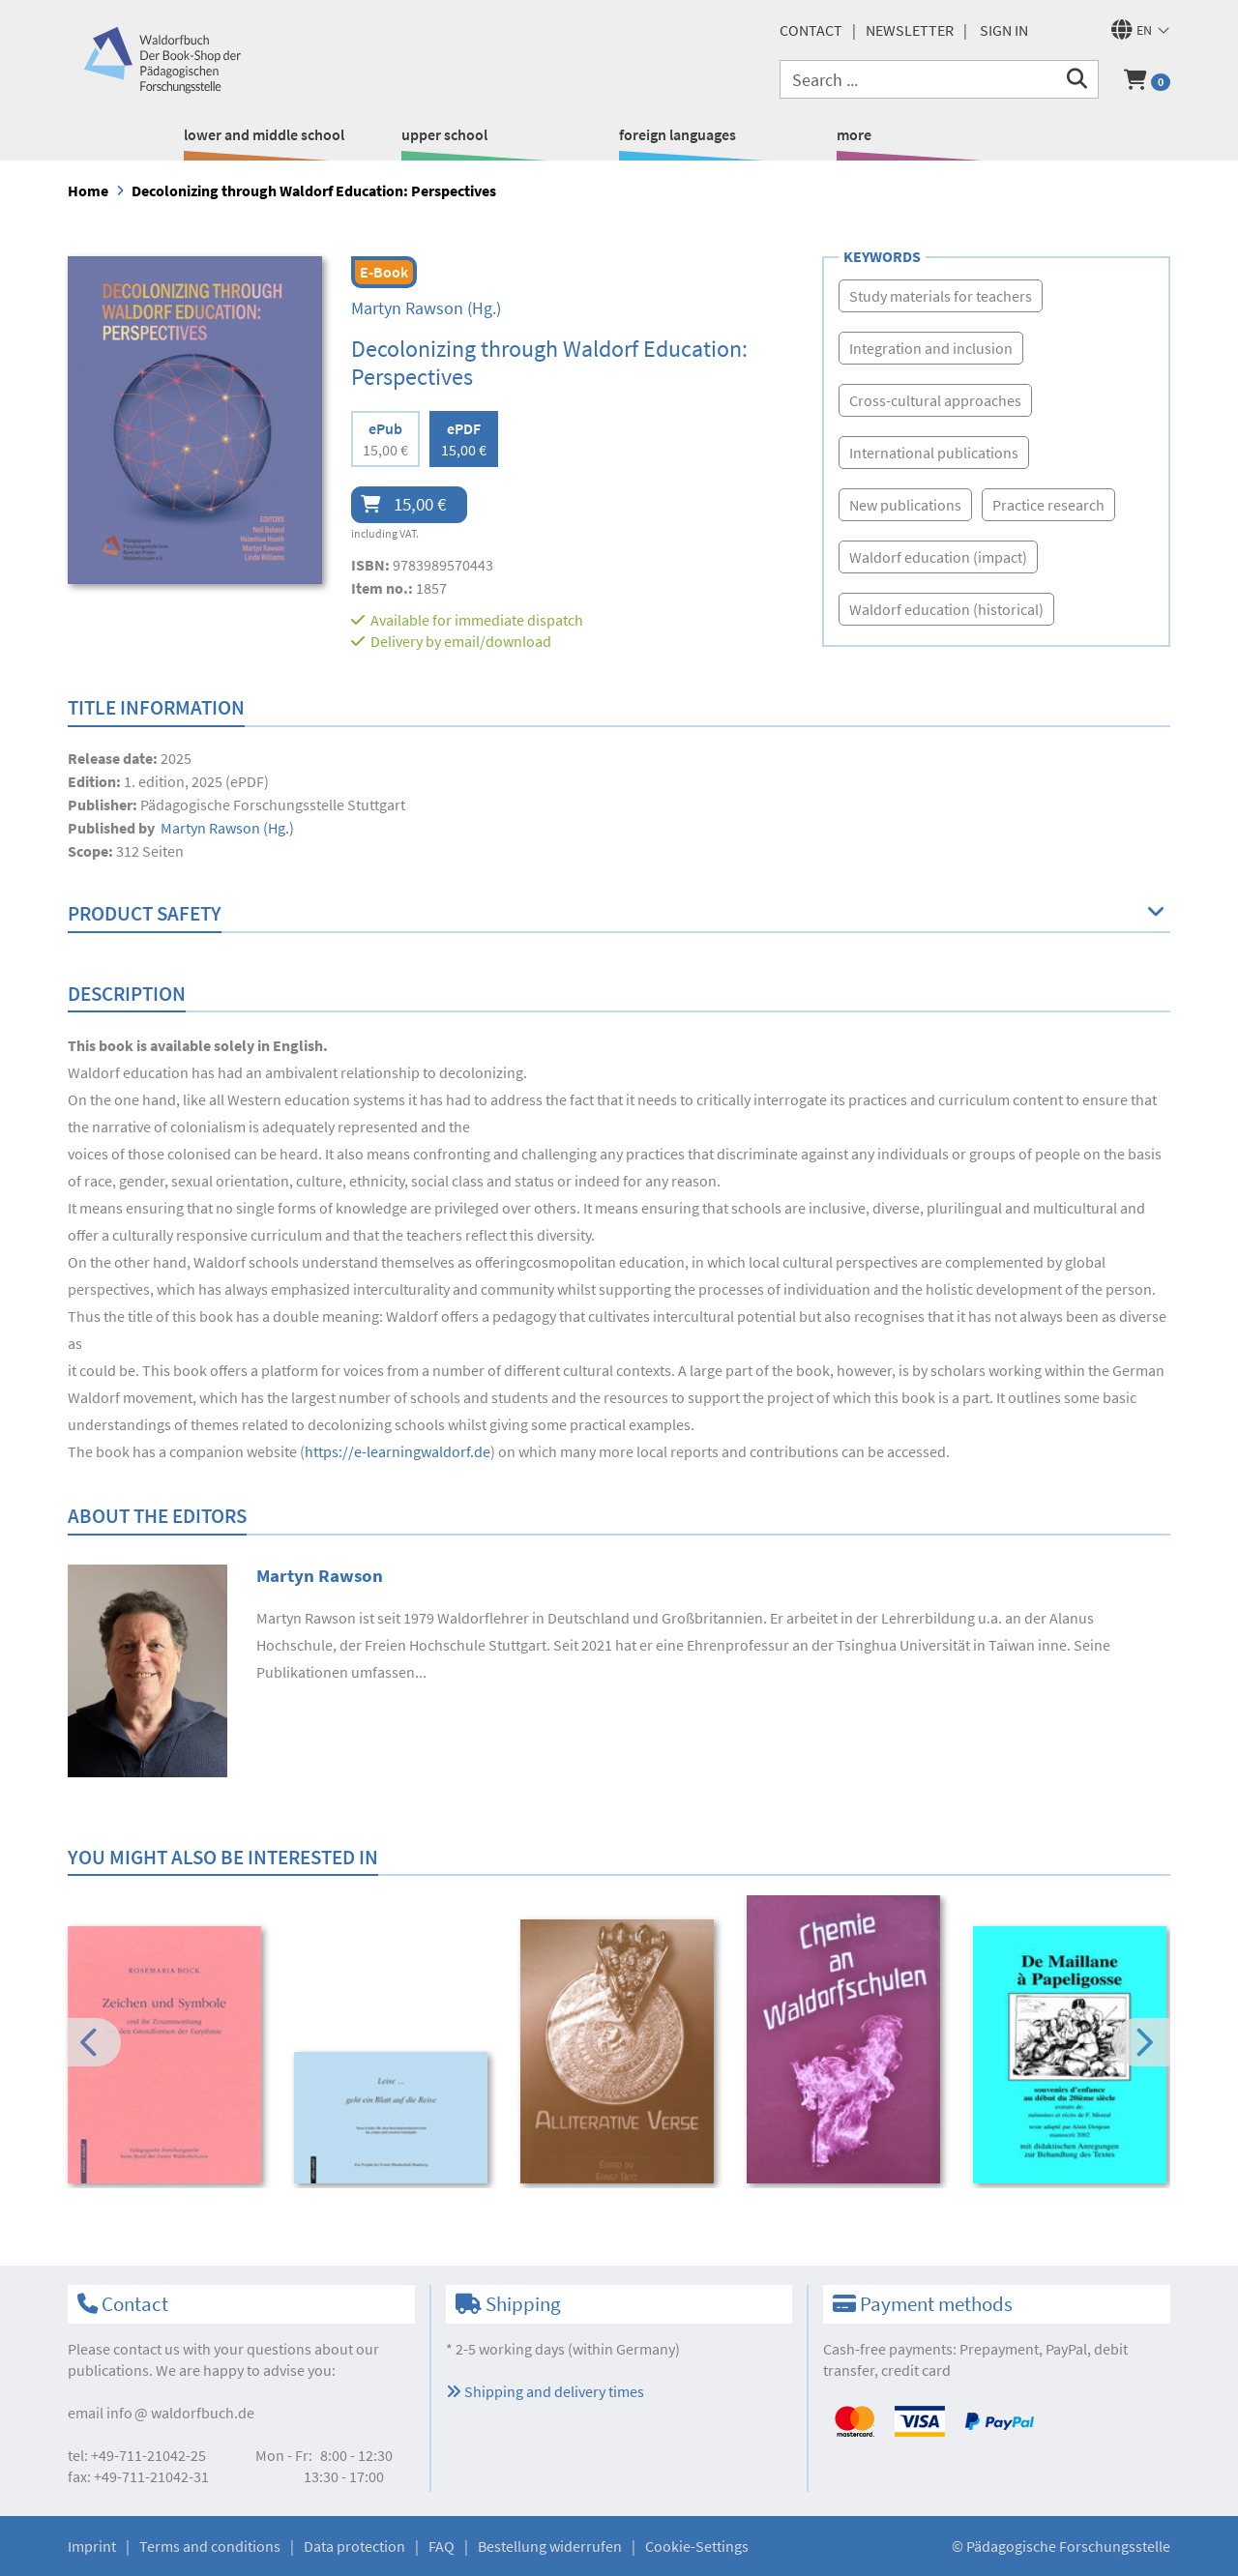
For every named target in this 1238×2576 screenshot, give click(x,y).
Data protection (354, 2546)
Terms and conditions (209, 2546)
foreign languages (677, 134)
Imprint (92, 2546)
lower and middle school (264, 134)
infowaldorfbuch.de (180, 2412)
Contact (811, 30)
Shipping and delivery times (545, 2391)
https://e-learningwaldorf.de (397, 1451)
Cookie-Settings (697, 2546)
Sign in (1004, 30)
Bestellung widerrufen (550, 2546)
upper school (444, 134)
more (854, 134)
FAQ (441, 2546)
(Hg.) (426, 308)
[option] (168, 2057)
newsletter (910, 30)
